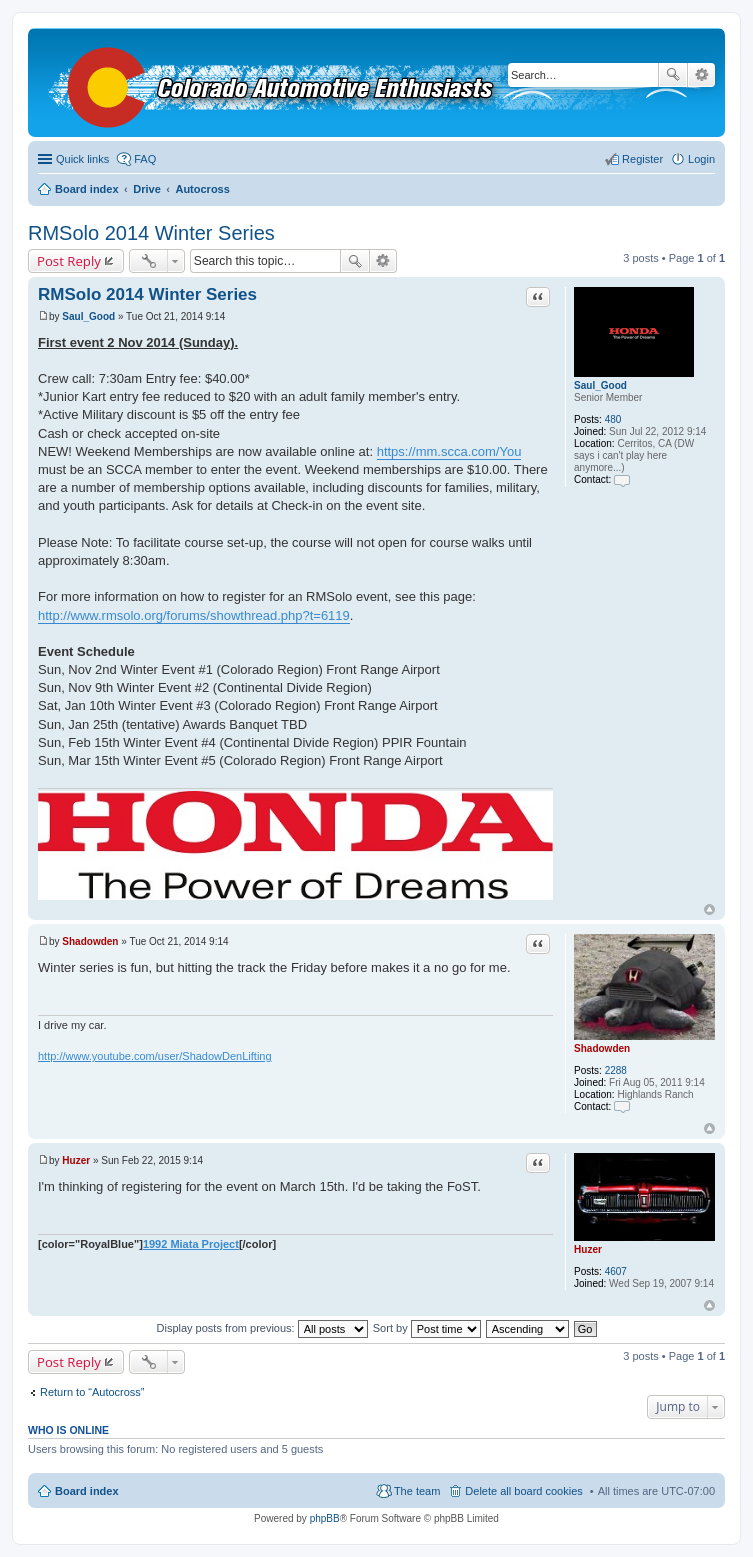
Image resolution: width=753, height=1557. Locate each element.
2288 (616, 1070)
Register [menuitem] (642, 159)
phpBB (325, 1518)
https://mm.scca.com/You (449, 451)
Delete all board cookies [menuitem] (523, 1491)
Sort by (427, 1328)
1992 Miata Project (191, 1244)
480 (613, 419)
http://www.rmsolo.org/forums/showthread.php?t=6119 (194, 615)
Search (673, 75)
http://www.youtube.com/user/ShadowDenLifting (155, 1056)
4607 (616, 1271)
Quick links (82, 159)
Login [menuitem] (701, 159)
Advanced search (701, 75)
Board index (87, 1491)
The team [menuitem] (417, 1491)
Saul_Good (600, 385)
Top (709, 909)
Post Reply (69, 261)
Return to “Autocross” (92, 1392)
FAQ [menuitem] (145, 159)
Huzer (588, 1249)
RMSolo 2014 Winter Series (151, 233)
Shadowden (602, 1048)
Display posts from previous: (262, 1328)
